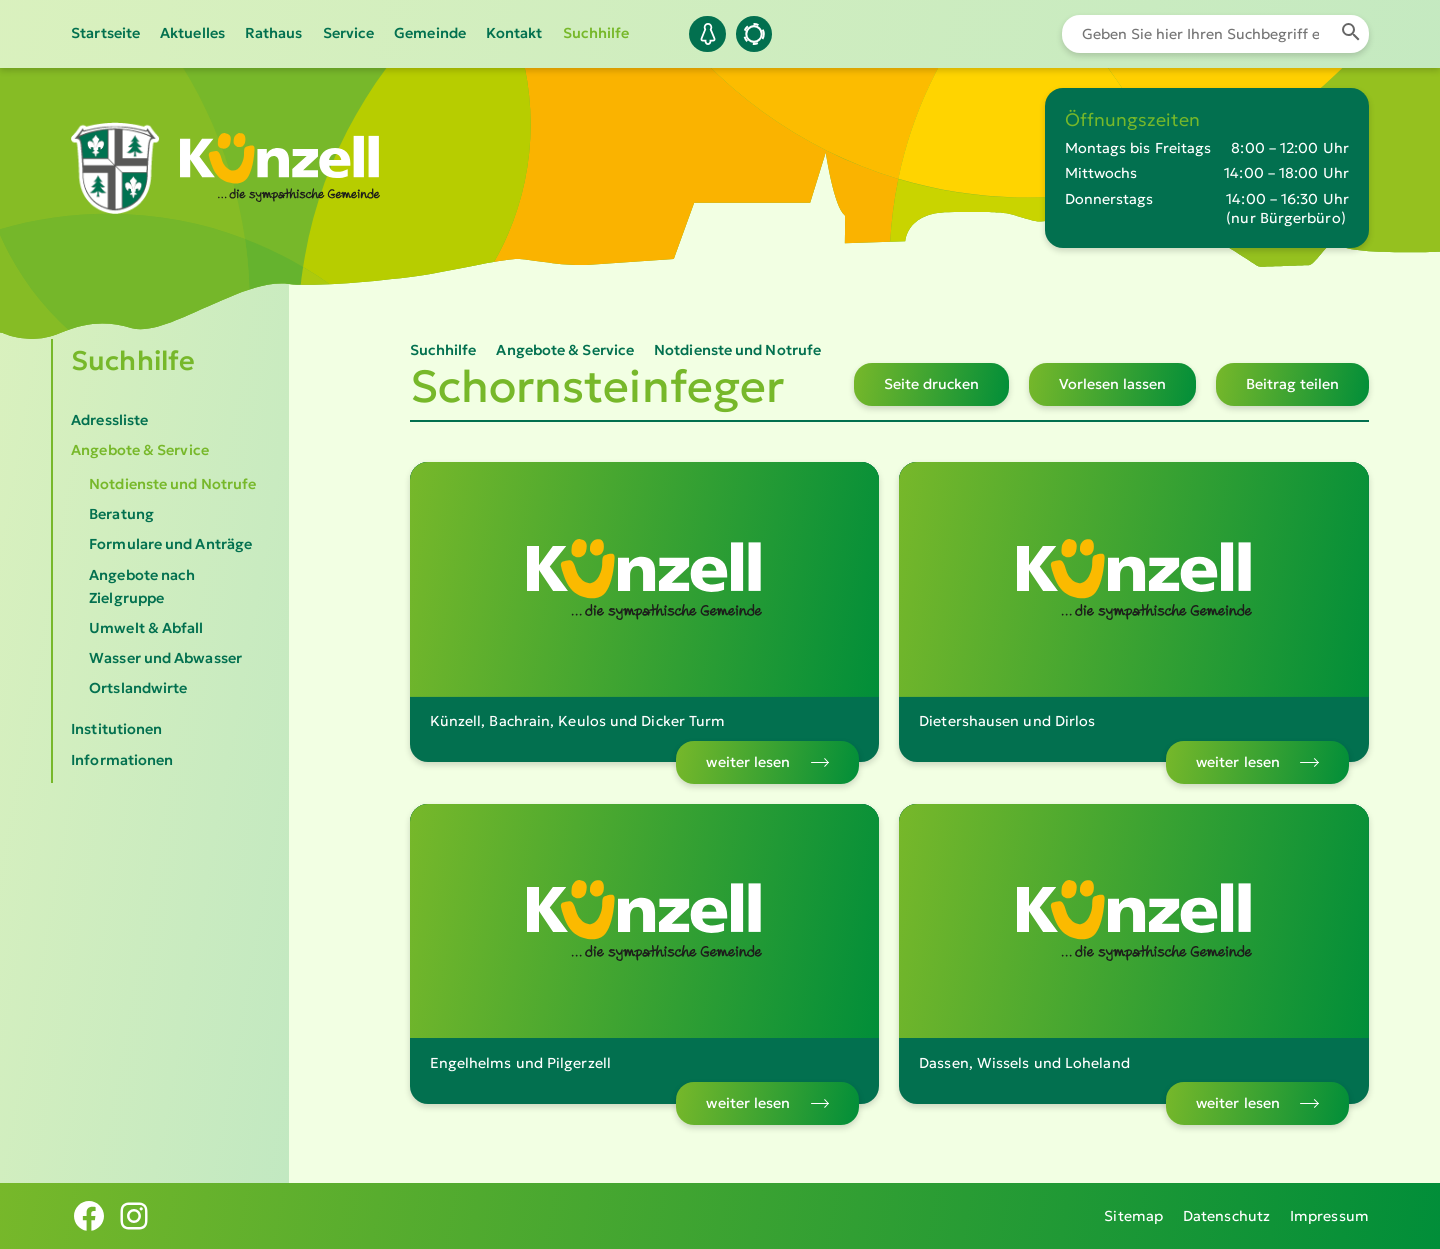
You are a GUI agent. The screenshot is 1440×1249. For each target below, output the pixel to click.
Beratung (121, 514)
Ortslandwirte (138, 688)
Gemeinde (430, 33)
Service (349, 33)
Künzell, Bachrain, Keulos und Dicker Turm (578, 721)
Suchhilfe (596, 33)
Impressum (1329, 1216)
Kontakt (514, 33)
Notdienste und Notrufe (172, 484)
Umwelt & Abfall (146, 628)
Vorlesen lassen (1112, 384)
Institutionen (116, 729)
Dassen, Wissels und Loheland (1024, 1063)
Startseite (105, 33)
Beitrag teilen (1292, 384)
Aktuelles (192, 33)
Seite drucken (931, 384)
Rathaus (274, 33)
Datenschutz (1226, 1216)
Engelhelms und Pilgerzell (520, 1063)
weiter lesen (748, 762)
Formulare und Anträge (170, 544)
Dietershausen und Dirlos (1007, 721)
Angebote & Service (140, 450)
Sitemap (1133, 1216)
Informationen (122, 760)
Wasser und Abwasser (165, 658)
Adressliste (109, 420)
